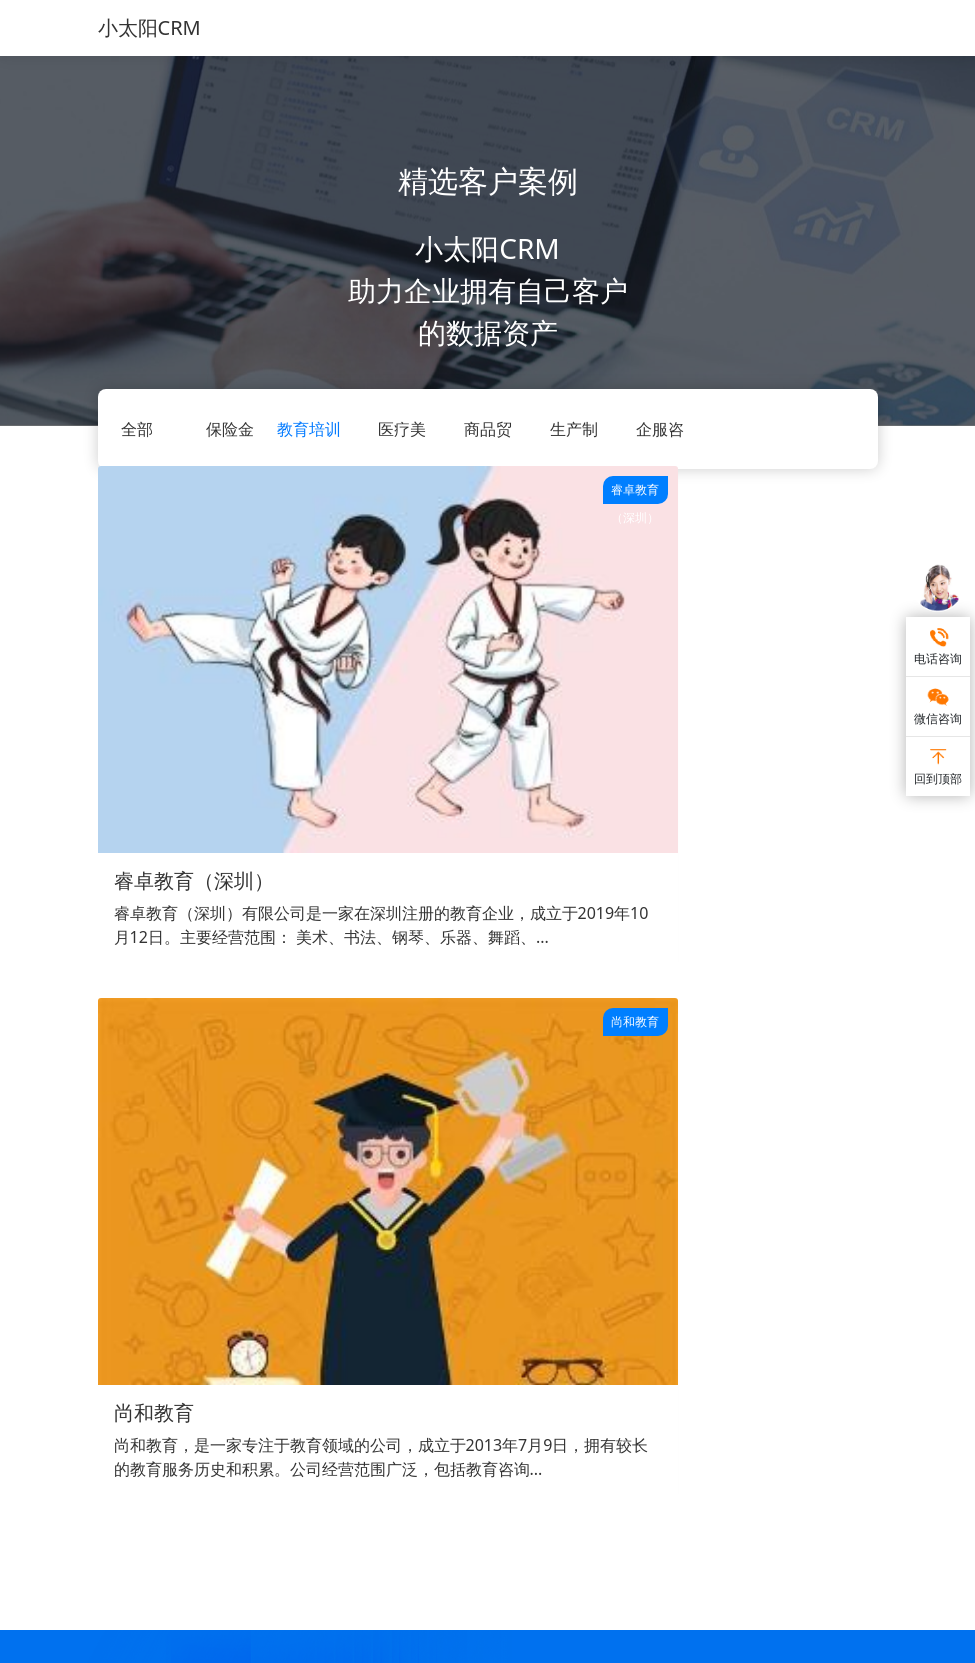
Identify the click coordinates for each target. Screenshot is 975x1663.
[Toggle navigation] (850, 28)
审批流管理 (270, 1417)
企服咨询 (336, 1387)
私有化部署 (545, 1357)
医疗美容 (412, 1387)
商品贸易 (336, 1357)
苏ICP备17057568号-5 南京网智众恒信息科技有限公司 (487, 1643)
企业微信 (538, 1387)
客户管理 (263, 1357)
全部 (137, 429)
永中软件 (479, 1556)
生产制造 (336, 1417)
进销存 (256, 1387)
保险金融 (412, 1417)
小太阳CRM (149, 27)
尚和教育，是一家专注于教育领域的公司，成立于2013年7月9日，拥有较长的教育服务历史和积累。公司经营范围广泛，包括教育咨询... (477, 770)
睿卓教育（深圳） (194, 689)
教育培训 (309, 429)
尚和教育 (419, 689)
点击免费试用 (488, 1147)
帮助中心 (471, 1357)
